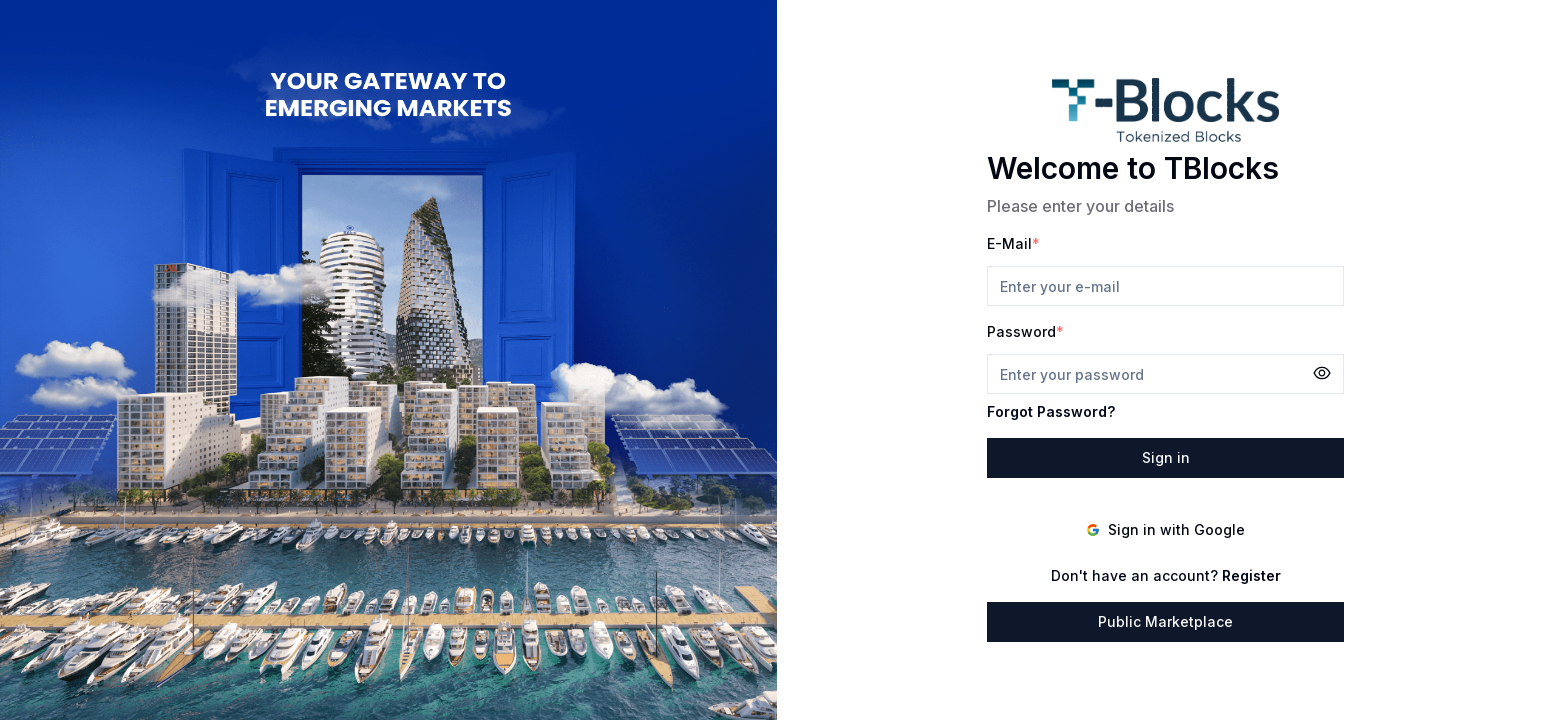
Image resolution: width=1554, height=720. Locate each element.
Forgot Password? (1051, 411)
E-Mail (1009, 243)
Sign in (1166, 457)
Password (1021, 331)
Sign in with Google (1165, 529)
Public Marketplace (1165, 621)
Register (1251, 575)
